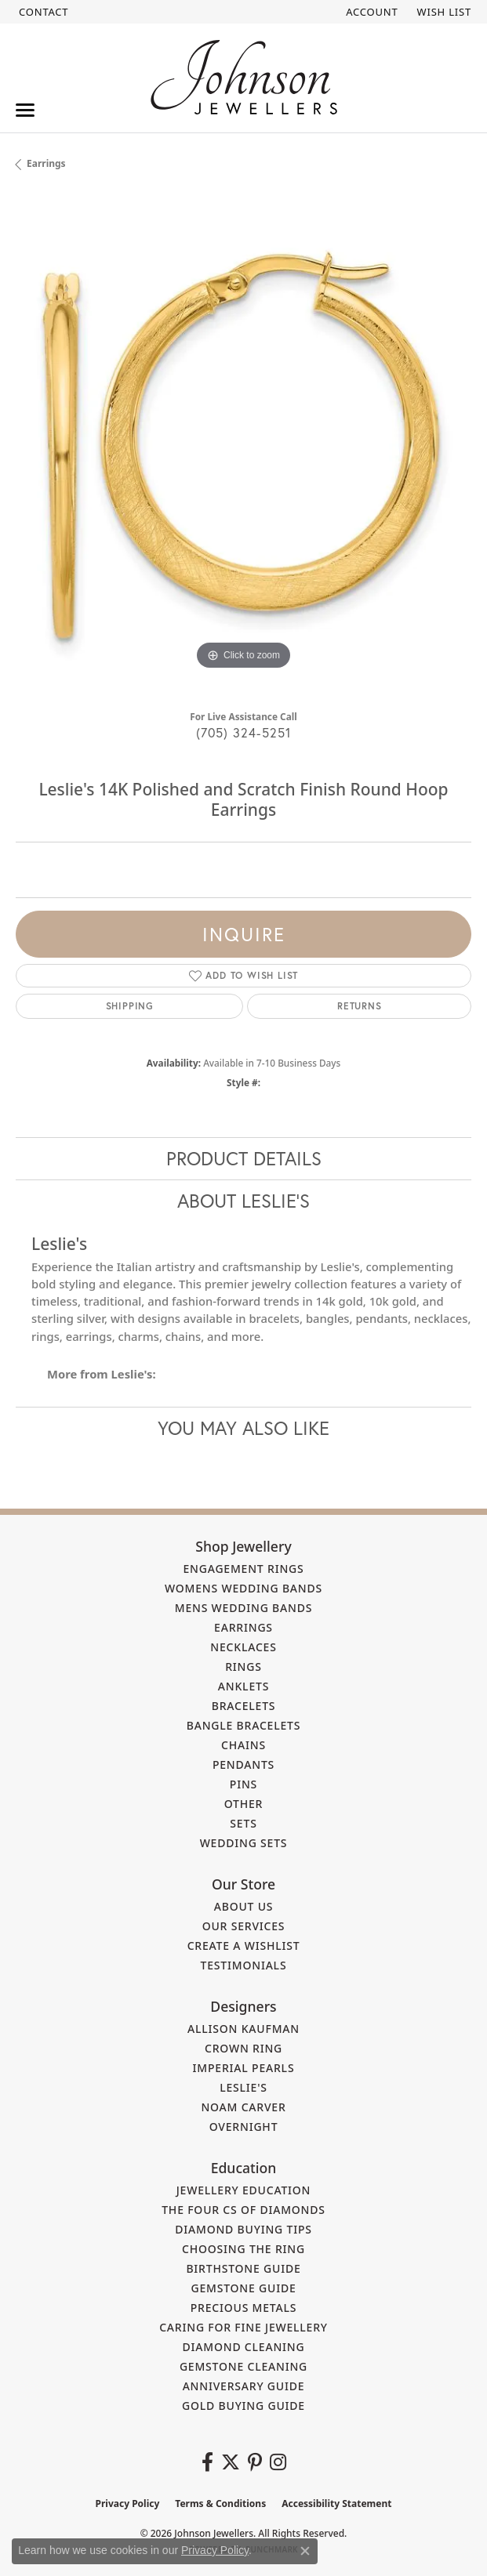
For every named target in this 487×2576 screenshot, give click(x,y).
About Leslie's (243, 1200)
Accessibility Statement (336, 2503)
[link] (42, 12)
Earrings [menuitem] (243, 1627)
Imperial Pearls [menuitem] (244, 2067)
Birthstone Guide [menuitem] (243, 2268)
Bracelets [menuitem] (244, 1705)
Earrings (46, 163)
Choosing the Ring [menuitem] (243, 2248)
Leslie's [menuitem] (243, 2087)
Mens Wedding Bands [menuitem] (243, 1607)
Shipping (130, 1006)
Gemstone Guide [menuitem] (243, 2288)
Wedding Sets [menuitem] (244, 1842)
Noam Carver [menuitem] (243, 2107)
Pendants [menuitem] (243, 1764)
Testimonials (244, 1965)
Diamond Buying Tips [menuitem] (243, 2229)
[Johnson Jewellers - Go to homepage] (244, 77)
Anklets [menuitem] (243, 1686)
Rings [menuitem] (243, 1666)
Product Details (244, 1158)
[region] (243, 446)
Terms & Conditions (220, 2503)
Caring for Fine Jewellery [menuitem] (243, 2327)
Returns (359, 1006)
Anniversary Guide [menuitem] (244, 2386)
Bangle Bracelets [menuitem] (244, 1725)
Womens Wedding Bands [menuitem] (243, 1588)
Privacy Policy (128, 2503)
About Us (244, 1906)
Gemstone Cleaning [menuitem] (243, 2366)
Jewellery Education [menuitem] (243, 2190)
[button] (370, 12)
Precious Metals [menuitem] (244, 2307)
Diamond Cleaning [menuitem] (244, 2346)
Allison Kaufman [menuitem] (243, 2028)
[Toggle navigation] (25, 110)
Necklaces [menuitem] (243, 1646)
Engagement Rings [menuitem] (243, 1568)
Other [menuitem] (243, 1803)
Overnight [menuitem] (243, 2126)
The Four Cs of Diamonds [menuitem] (243, 2209)
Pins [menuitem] (243, 1784)
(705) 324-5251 (244, 732)
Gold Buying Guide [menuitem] (243, 2405)
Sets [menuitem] (243, 1823)
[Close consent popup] (305, 2551)
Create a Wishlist (243, 1945)
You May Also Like (243, 1427)
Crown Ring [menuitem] (243, 2048)
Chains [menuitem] (243, 1744)
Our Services (243, 1925)
